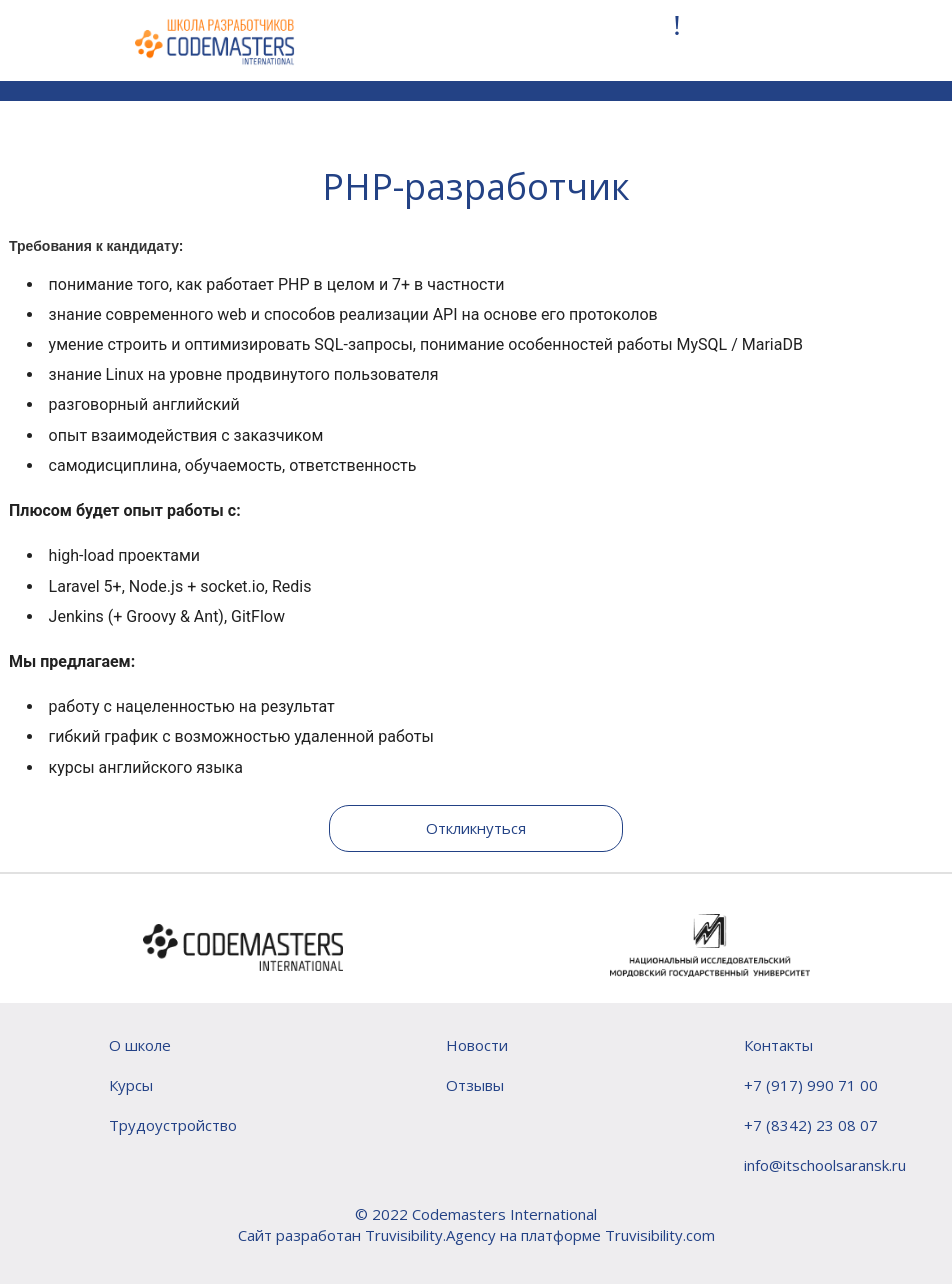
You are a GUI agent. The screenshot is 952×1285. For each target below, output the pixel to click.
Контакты (778, 1045)
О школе (140, 1045)
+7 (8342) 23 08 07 (811, 1125)
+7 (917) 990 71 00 (811, 1085)
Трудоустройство (173, 1125)
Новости (477, 1045)
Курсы (131, 1085)
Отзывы (475, 1085)
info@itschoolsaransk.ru (825, 1165)
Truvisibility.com (660, 1235)
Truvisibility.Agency (430, 1235)
